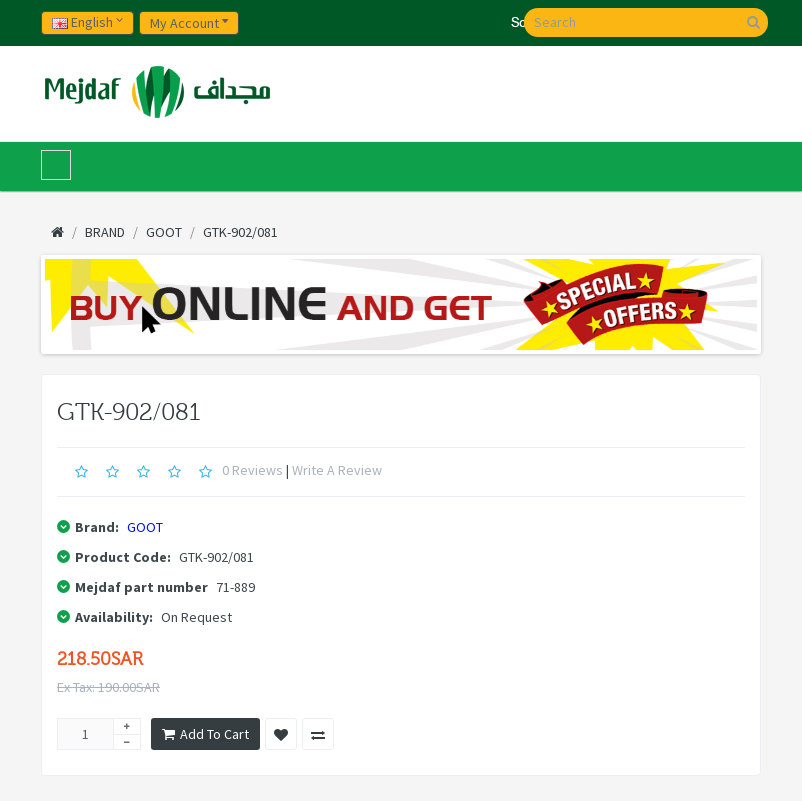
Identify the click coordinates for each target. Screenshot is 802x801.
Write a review (337, 470)
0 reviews (252, 470)
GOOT (145, 527)
